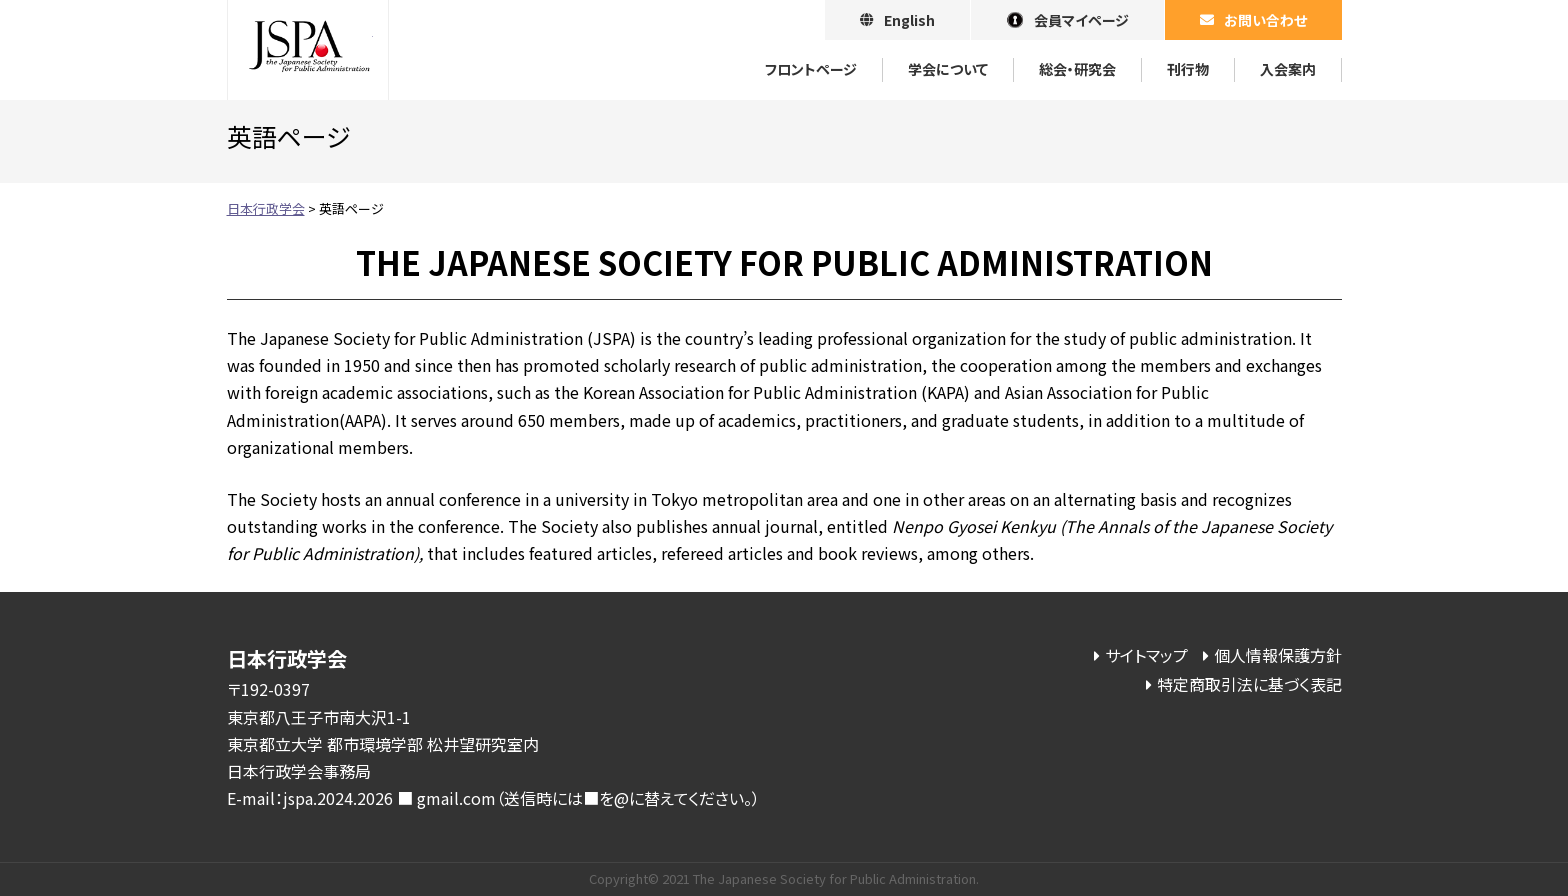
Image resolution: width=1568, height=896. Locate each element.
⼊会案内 (1288, 69)
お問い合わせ (1265, 20)
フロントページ (811, 69)
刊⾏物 (1188, 69)
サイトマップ (1146, 655)
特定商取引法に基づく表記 (1249, 684)
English (909, 20)
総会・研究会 (1077, 69)
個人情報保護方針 (1278, 655)
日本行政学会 (308, 50)
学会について (948, 69)
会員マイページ (1081, 20)
